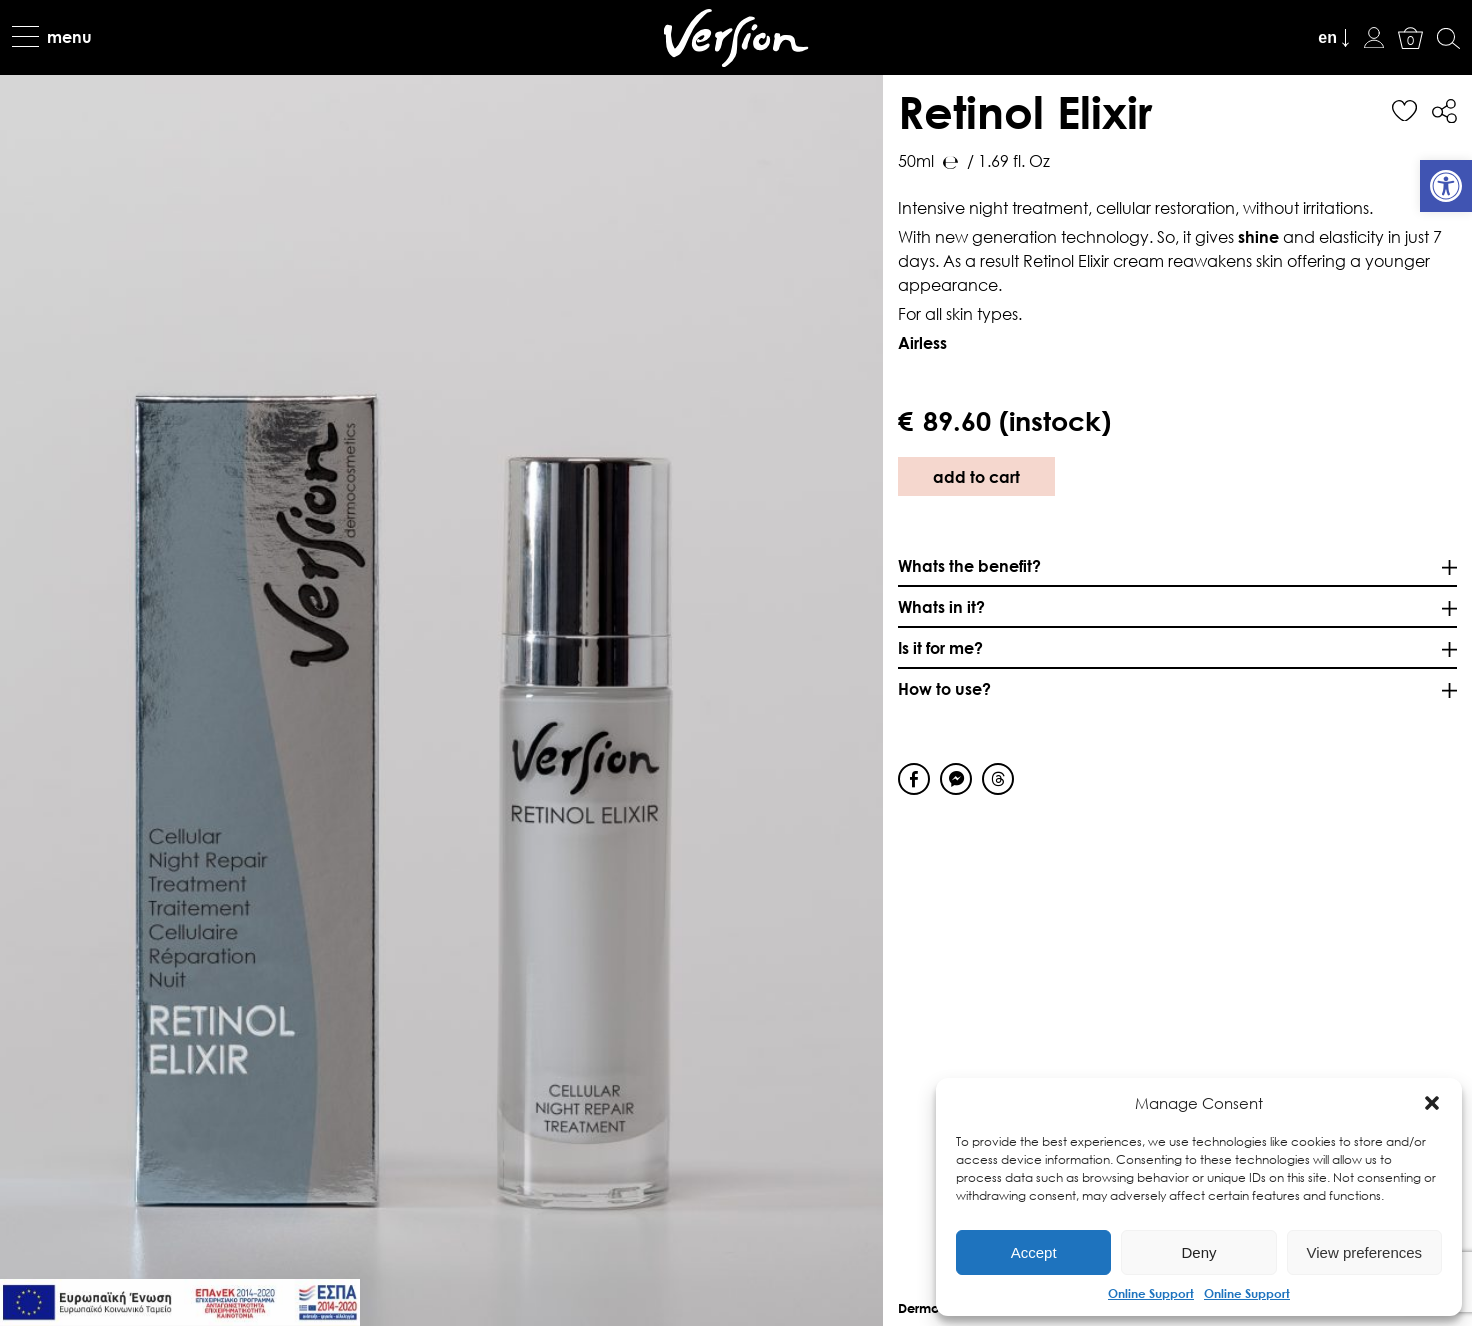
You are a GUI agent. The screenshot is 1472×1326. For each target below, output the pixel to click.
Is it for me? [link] (940, 647)
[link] (1446, 186)
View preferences (1365, 1252)
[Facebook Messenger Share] (956, 779)
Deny (1198, 1252)
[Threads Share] (998, 779)
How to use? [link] (944, 688)
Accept (1034, 1252)
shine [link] (1258, 236)
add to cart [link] (976, 476)
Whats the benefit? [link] (969, 565)
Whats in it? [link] (941, 606)
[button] (1432, 1103)
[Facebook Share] (914, 779)
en (1327, 37)
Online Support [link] (1151, 1293)
